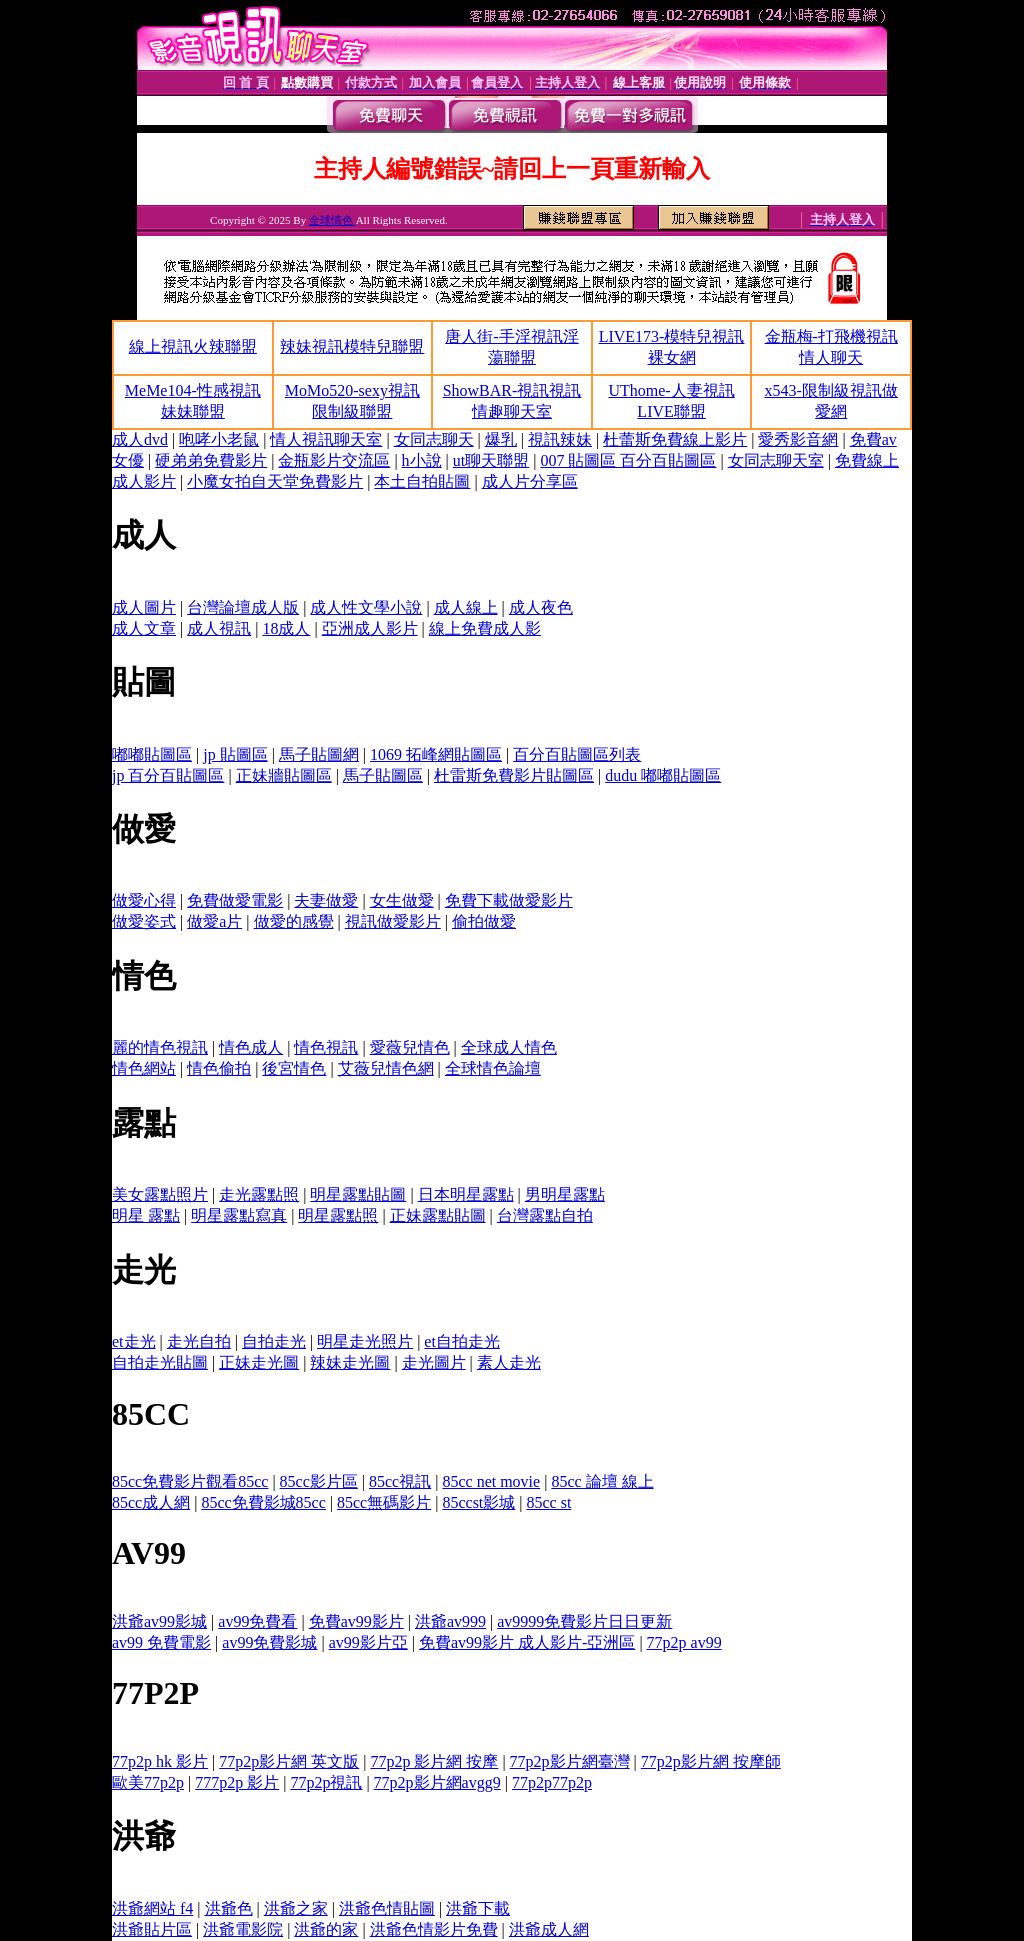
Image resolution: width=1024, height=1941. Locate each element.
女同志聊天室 (776, 460)
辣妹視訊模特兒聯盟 (352, 346)
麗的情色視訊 (160, 1047)
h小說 (422, 460)
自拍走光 (274, 1341)
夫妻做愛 (326, 900)
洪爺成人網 (549, 1929)
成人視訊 (219, 628)
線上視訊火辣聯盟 (193, 346)
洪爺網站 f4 (152, 1908)
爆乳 (501, 439)
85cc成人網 (151, 1502)
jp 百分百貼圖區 (168, 775)
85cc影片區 (319, 1481)
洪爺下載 (478, 1908)
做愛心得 (144, 900)
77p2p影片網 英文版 (289, 1761)
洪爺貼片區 (152, 1929)
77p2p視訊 (326, 1782)
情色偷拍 (219, 1068)
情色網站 (144, 1068)
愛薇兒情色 (410, 1047)
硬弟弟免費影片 (211, 460)
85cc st (549, 1502)
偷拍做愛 (484, 921)
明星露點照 (338, 1215)
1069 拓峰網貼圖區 (436, 754)
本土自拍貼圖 (422, 481)
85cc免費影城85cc (263, 1502)
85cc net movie (491, 1481)
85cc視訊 (400, 1481)
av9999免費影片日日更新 (584, 1621)
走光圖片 (434, 1362)
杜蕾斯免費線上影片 (675, 439)
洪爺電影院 (243, 1929)
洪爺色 (229, 1908)
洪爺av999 (450, 1621)
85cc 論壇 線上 (602, 1481)
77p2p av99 (684, 1642)
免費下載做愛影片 (509, 900)
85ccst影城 (478, 1502)
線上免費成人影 (485, 628)
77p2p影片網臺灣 (570, 1761)
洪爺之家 (296, 1908)
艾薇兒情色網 (386, 1068)
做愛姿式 (144, 921)
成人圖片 (144, 607)
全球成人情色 (509, 1047)
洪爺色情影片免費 (434, 1929)
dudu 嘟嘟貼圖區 (663, 775)
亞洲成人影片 (370, 628)
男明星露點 (565, 1194)
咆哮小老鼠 (219, 439)
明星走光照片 (365, 1341)
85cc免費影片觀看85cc (190, 1481)
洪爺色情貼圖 (387, 1908)
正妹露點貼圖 (438, 1215)
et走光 (134, 1341)
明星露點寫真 (239, 1215)
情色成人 (251, 1047)
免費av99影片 (356, 1621)
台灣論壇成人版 (243, 607)
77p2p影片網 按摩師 (711, 1761)
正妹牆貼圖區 (284, 775)
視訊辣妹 (560, 439)
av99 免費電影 (161, 1642)
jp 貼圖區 (235, 754)
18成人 (286, 628)
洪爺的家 (326, 1929)
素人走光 (509, 1362)
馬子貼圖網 (319, 754)
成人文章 (144, 628)
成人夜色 (541, 607)
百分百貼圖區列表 (577, 754)
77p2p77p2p (552, 1782)
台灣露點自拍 (545, 1215)
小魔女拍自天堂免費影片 (275, 481)
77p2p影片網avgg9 (437, 1782)
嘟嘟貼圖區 (152, 754)
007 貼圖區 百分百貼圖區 (628, 460)
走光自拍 (199, 1341)
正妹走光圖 (259, 1362)
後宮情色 (294, 1068)
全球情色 (332, 220)
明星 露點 (146, 1215)
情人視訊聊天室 (326, 439)
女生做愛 (402, 900)
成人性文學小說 (366, 607)
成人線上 (466, 607)
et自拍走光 (462, 1341)
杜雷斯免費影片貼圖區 (514, 775)
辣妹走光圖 (350, 1362)
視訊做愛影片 (393, 921)
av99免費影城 (269, 1642)
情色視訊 (326, 1047)
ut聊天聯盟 (491, 460)
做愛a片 (214, 921)
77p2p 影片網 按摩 (434, 1761)
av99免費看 (257, 1621)
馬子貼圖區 (383, 775)
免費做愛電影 (235, 900)
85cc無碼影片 (384, 1502)
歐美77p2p (148, 1782)
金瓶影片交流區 (334, 460)
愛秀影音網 (798, 439)
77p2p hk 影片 (160, 1761)
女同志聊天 (434, 439)
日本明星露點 (466, 1194)
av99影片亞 (368, 1642)
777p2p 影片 (237, 1782)
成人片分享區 (530, 481)
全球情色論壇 (493, 1068)
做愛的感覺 (294, 921)
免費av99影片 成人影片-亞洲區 (527, 1642)
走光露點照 (259, 1194)
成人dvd (140, 439)
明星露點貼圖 (358, 1194)
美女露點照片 (160, 1194)
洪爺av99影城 (159, 1621)
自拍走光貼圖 (160, 1362)
